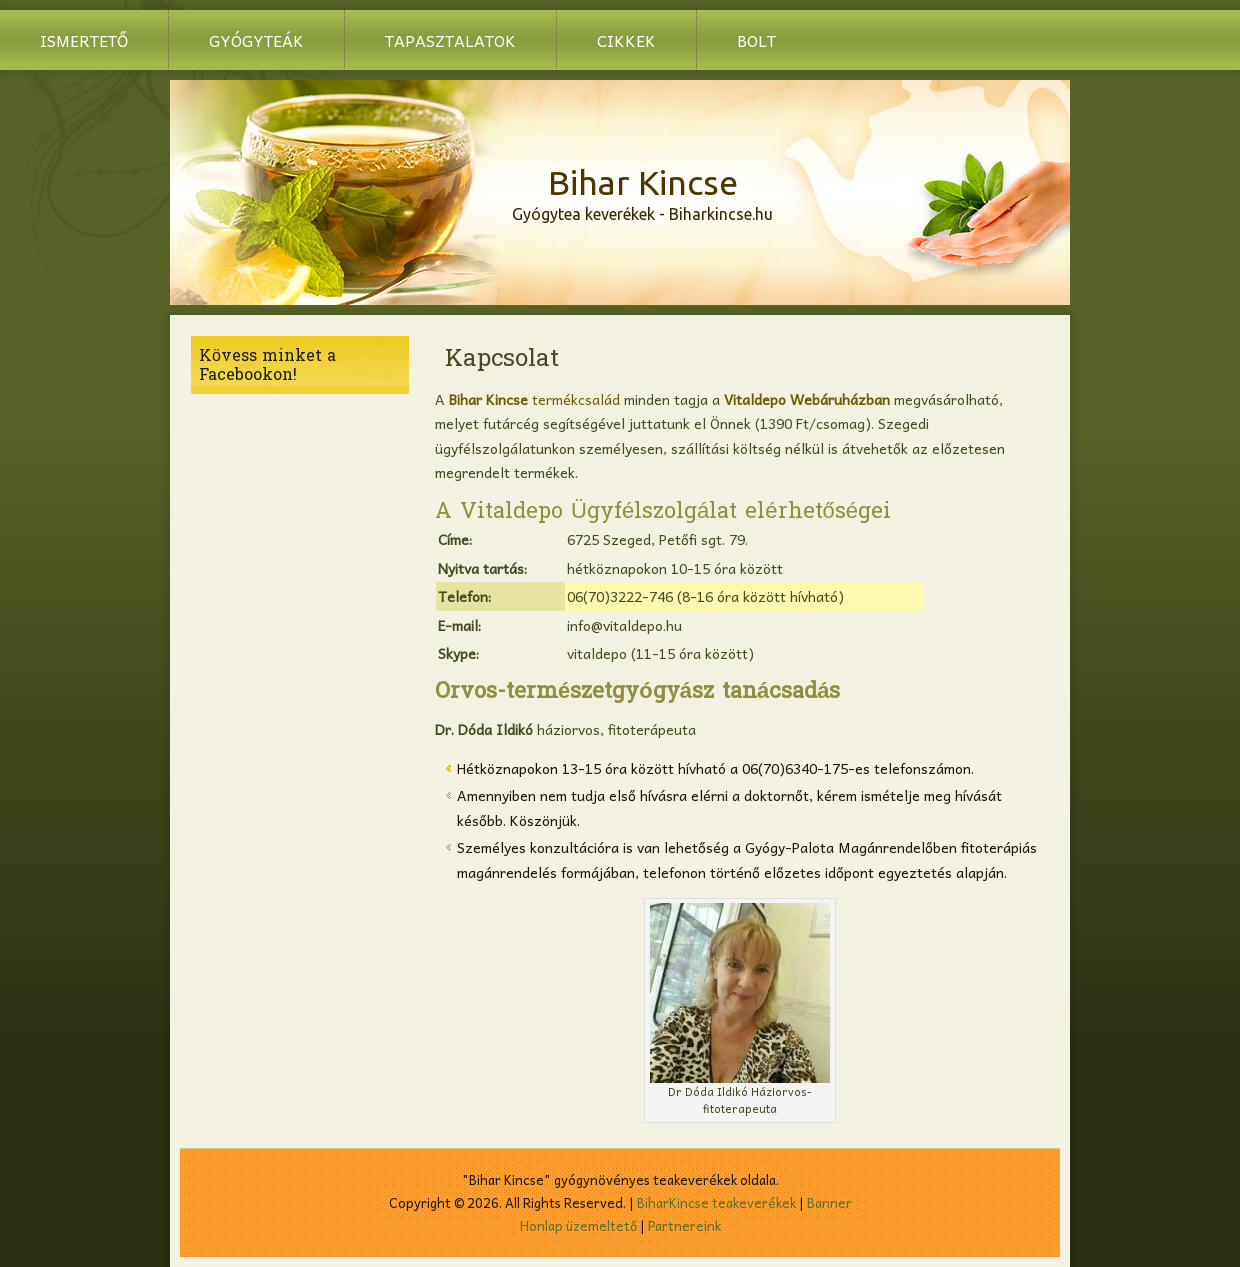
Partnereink (684, 1225)
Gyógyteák (256, 40)
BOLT (756, 40)
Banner (829, 1202)
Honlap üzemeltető (578, 1225)
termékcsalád (534, 399)
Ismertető (84, 40)
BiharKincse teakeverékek (716, 1202)
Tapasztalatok (450, 40)
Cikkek (626, 40)
